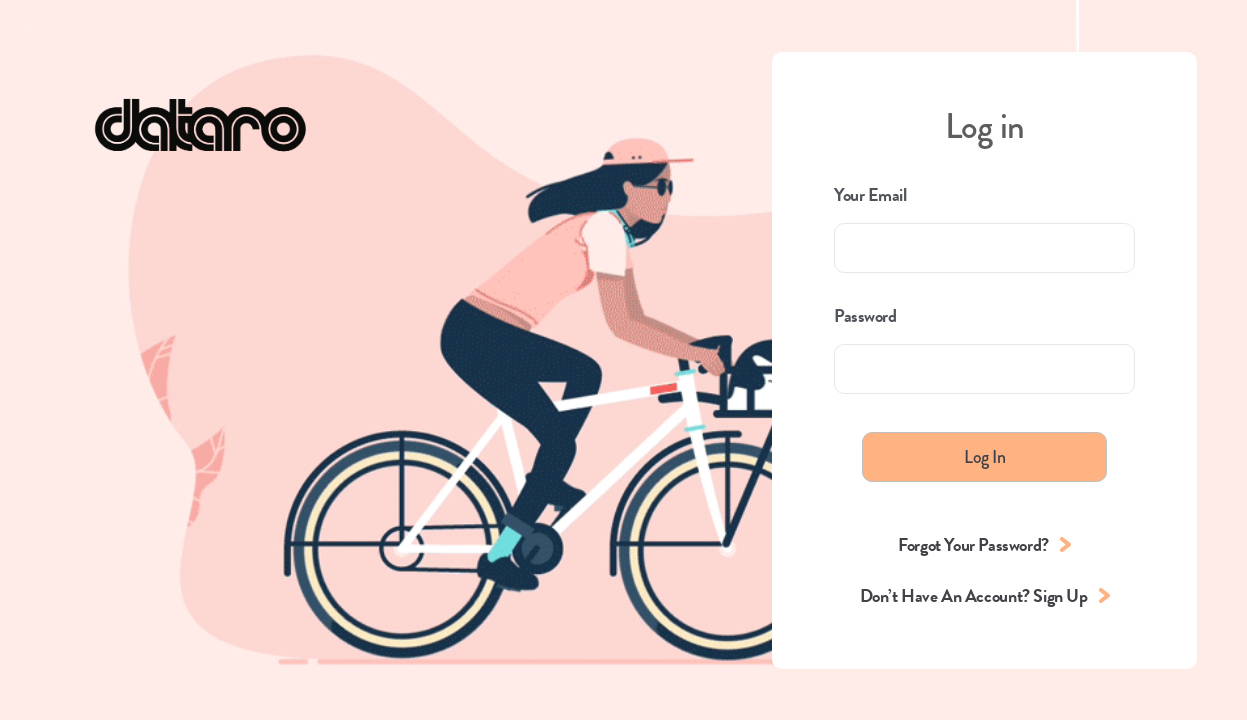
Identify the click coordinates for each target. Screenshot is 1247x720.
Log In (984, 457)
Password (865, 316)
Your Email (870, 195)
